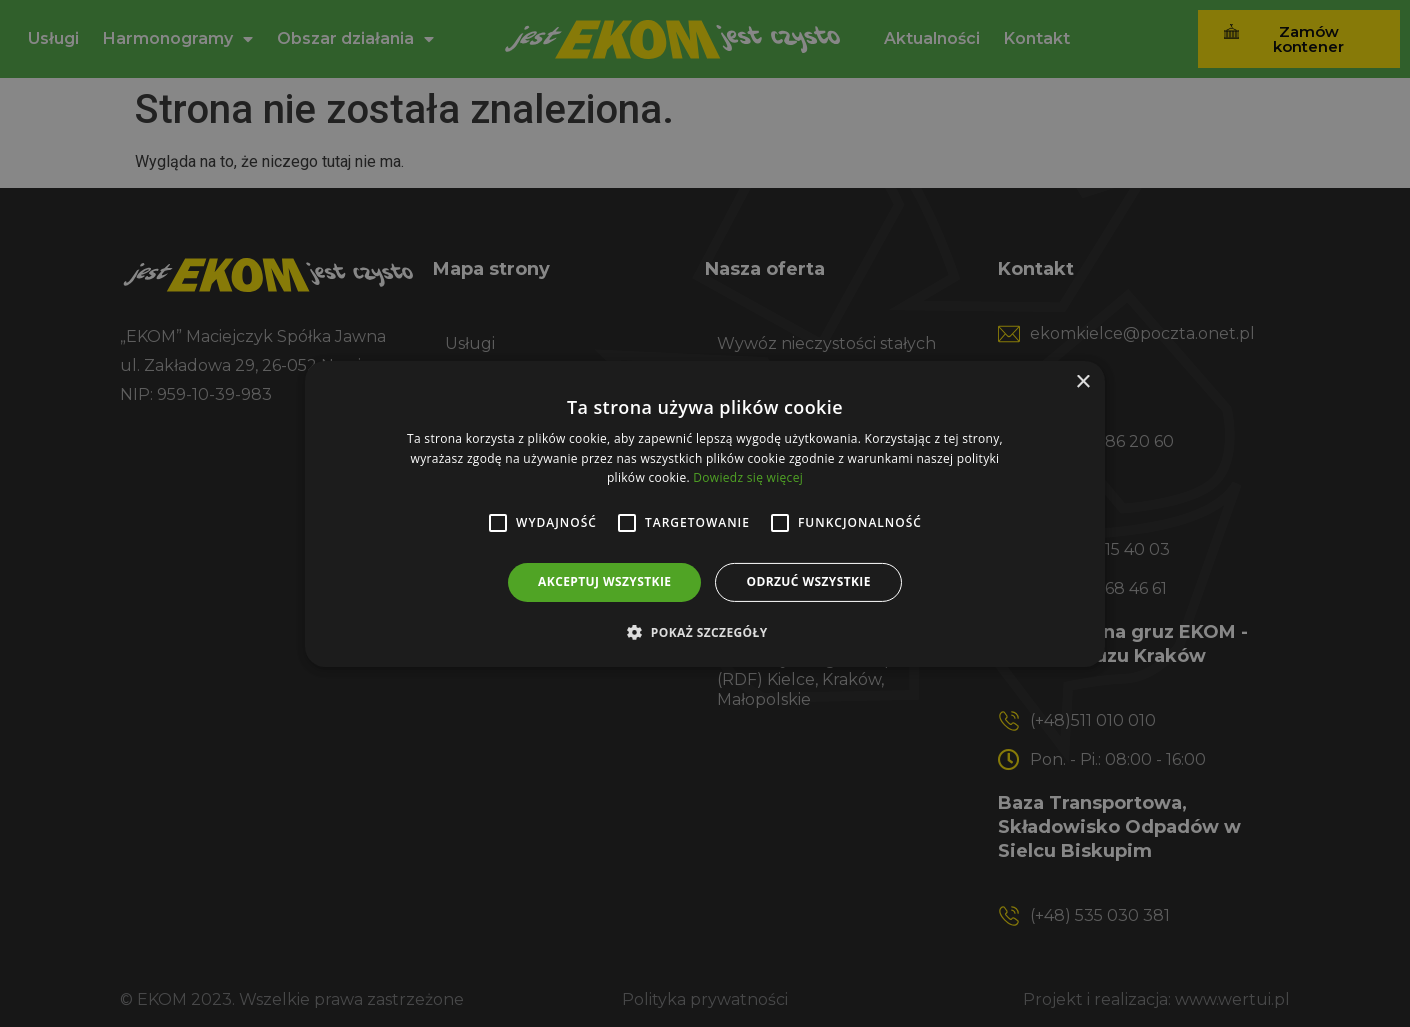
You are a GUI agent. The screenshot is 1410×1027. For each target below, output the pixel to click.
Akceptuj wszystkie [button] (604, 581)
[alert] (705, 513)
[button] (704, 632)
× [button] (1082, 381)
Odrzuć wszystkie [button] (808, 581)
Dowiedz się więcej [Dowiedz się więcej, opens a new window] (748, 477)
